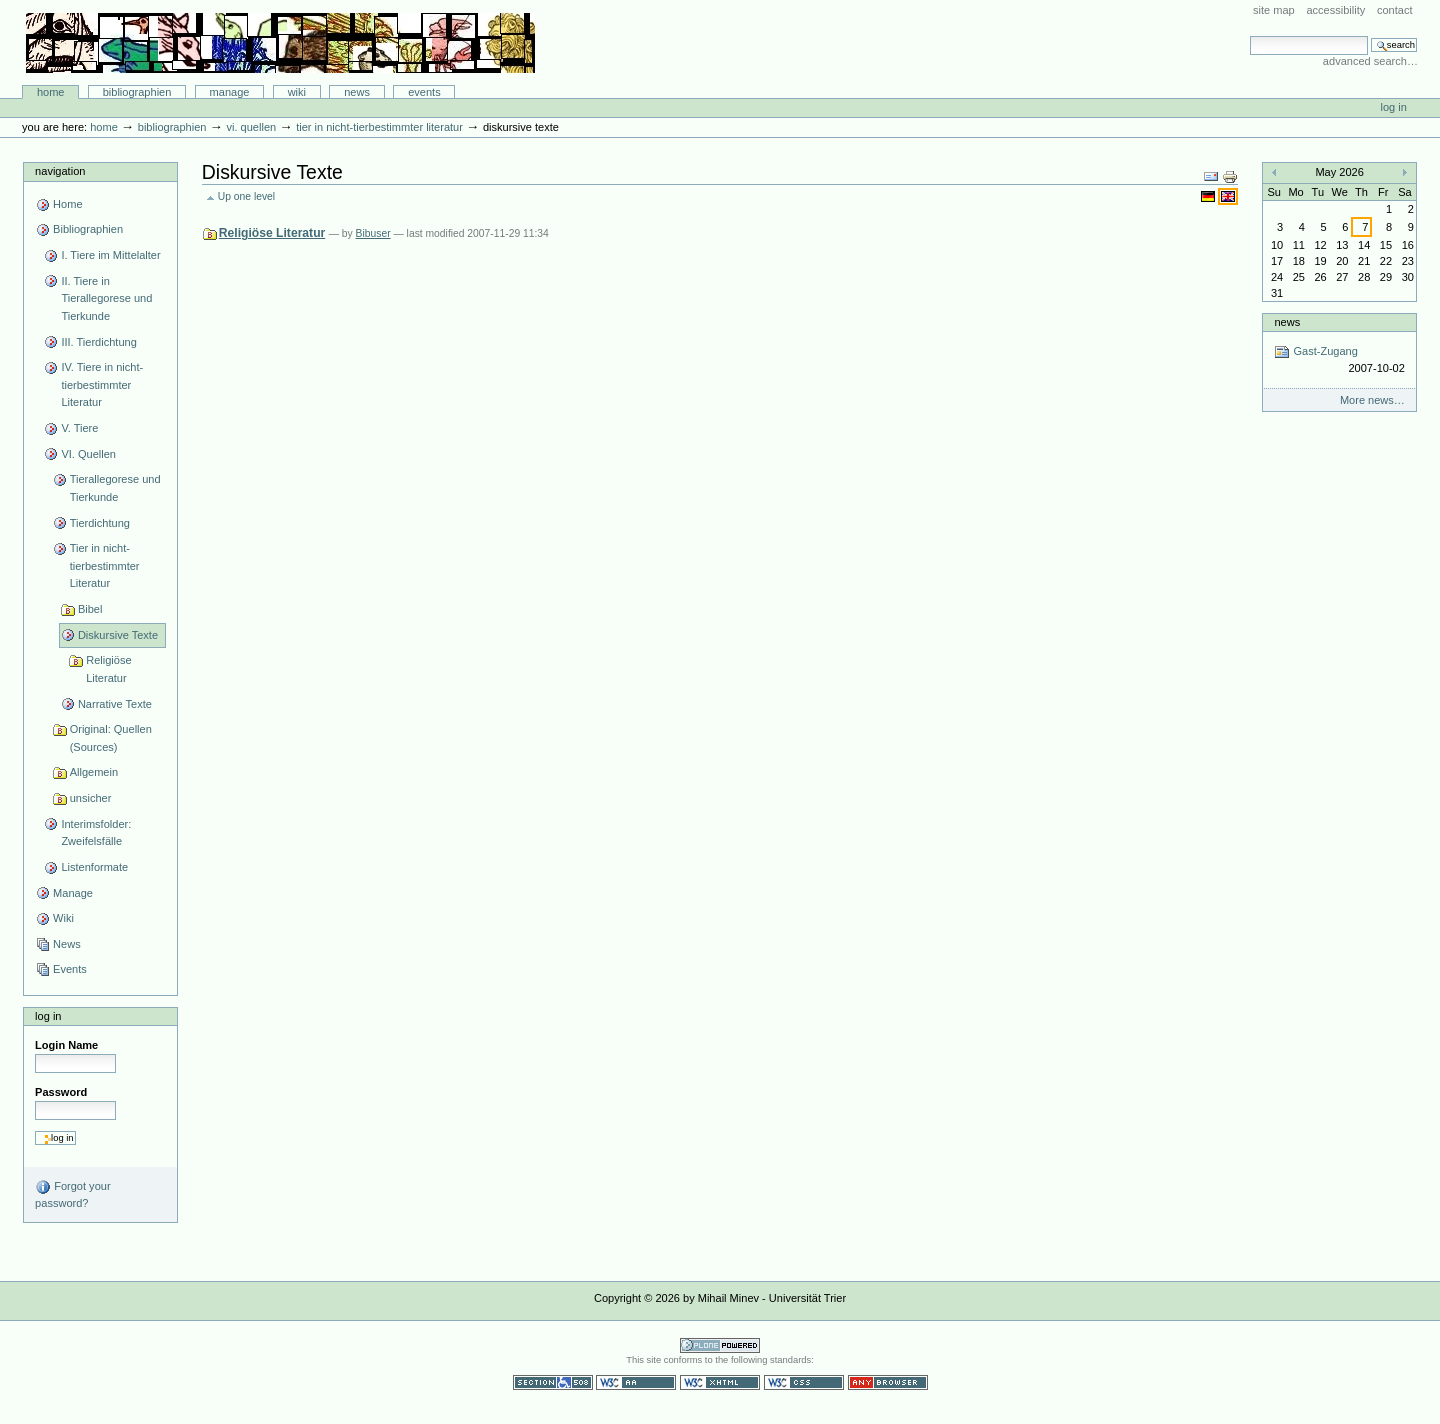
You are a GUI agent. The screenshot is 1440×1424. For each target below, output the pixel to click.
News (357, 92)
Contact (1395, 10)
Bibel (90, 609)
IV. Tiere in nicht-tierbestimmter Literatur (102, 384)
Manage (230, 92)
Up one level (246, 196)
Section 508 (553, 1382)
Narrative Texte (115, 704)
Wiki (297, 92)
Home (51, 92)
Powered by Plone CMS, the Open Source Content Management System (720, 1345)
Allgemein (94, 772)
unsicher (91, 798)
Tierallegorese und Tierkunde (115, 488)
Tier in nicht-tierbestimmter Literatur (379, 127)
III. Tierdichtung (98, 342)
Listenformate (94, 867)
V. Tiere (79, 428)
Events (424, 92)
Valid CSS (804, 1382)
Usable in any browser (888, 1382)
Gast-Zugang (1339, 360)
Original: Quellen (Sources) (111, 738)
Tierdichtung (100, 523)
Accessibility (1335, 10)
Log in (1394, 107)
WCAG (636, 1382)
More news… (1372, 400)
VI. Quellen (251, 127)
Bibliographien (137, 92)
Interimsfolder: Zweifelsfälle (96, 833)
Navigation (60, 171)
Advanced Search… (1370, 61)
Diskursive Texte (118, 635)
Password (61, 1092)
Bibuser (373, 233)
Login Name (66, 1045)
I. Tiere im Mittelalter (110, 255)
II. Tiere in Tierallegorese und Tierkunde (106, 298)
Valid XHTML (720, 1382)
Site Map (1274, 10)
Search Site (1249, 35)
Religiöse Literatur (108, 669)
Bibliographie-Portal (280, 43)
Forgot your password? (72, 1194)
